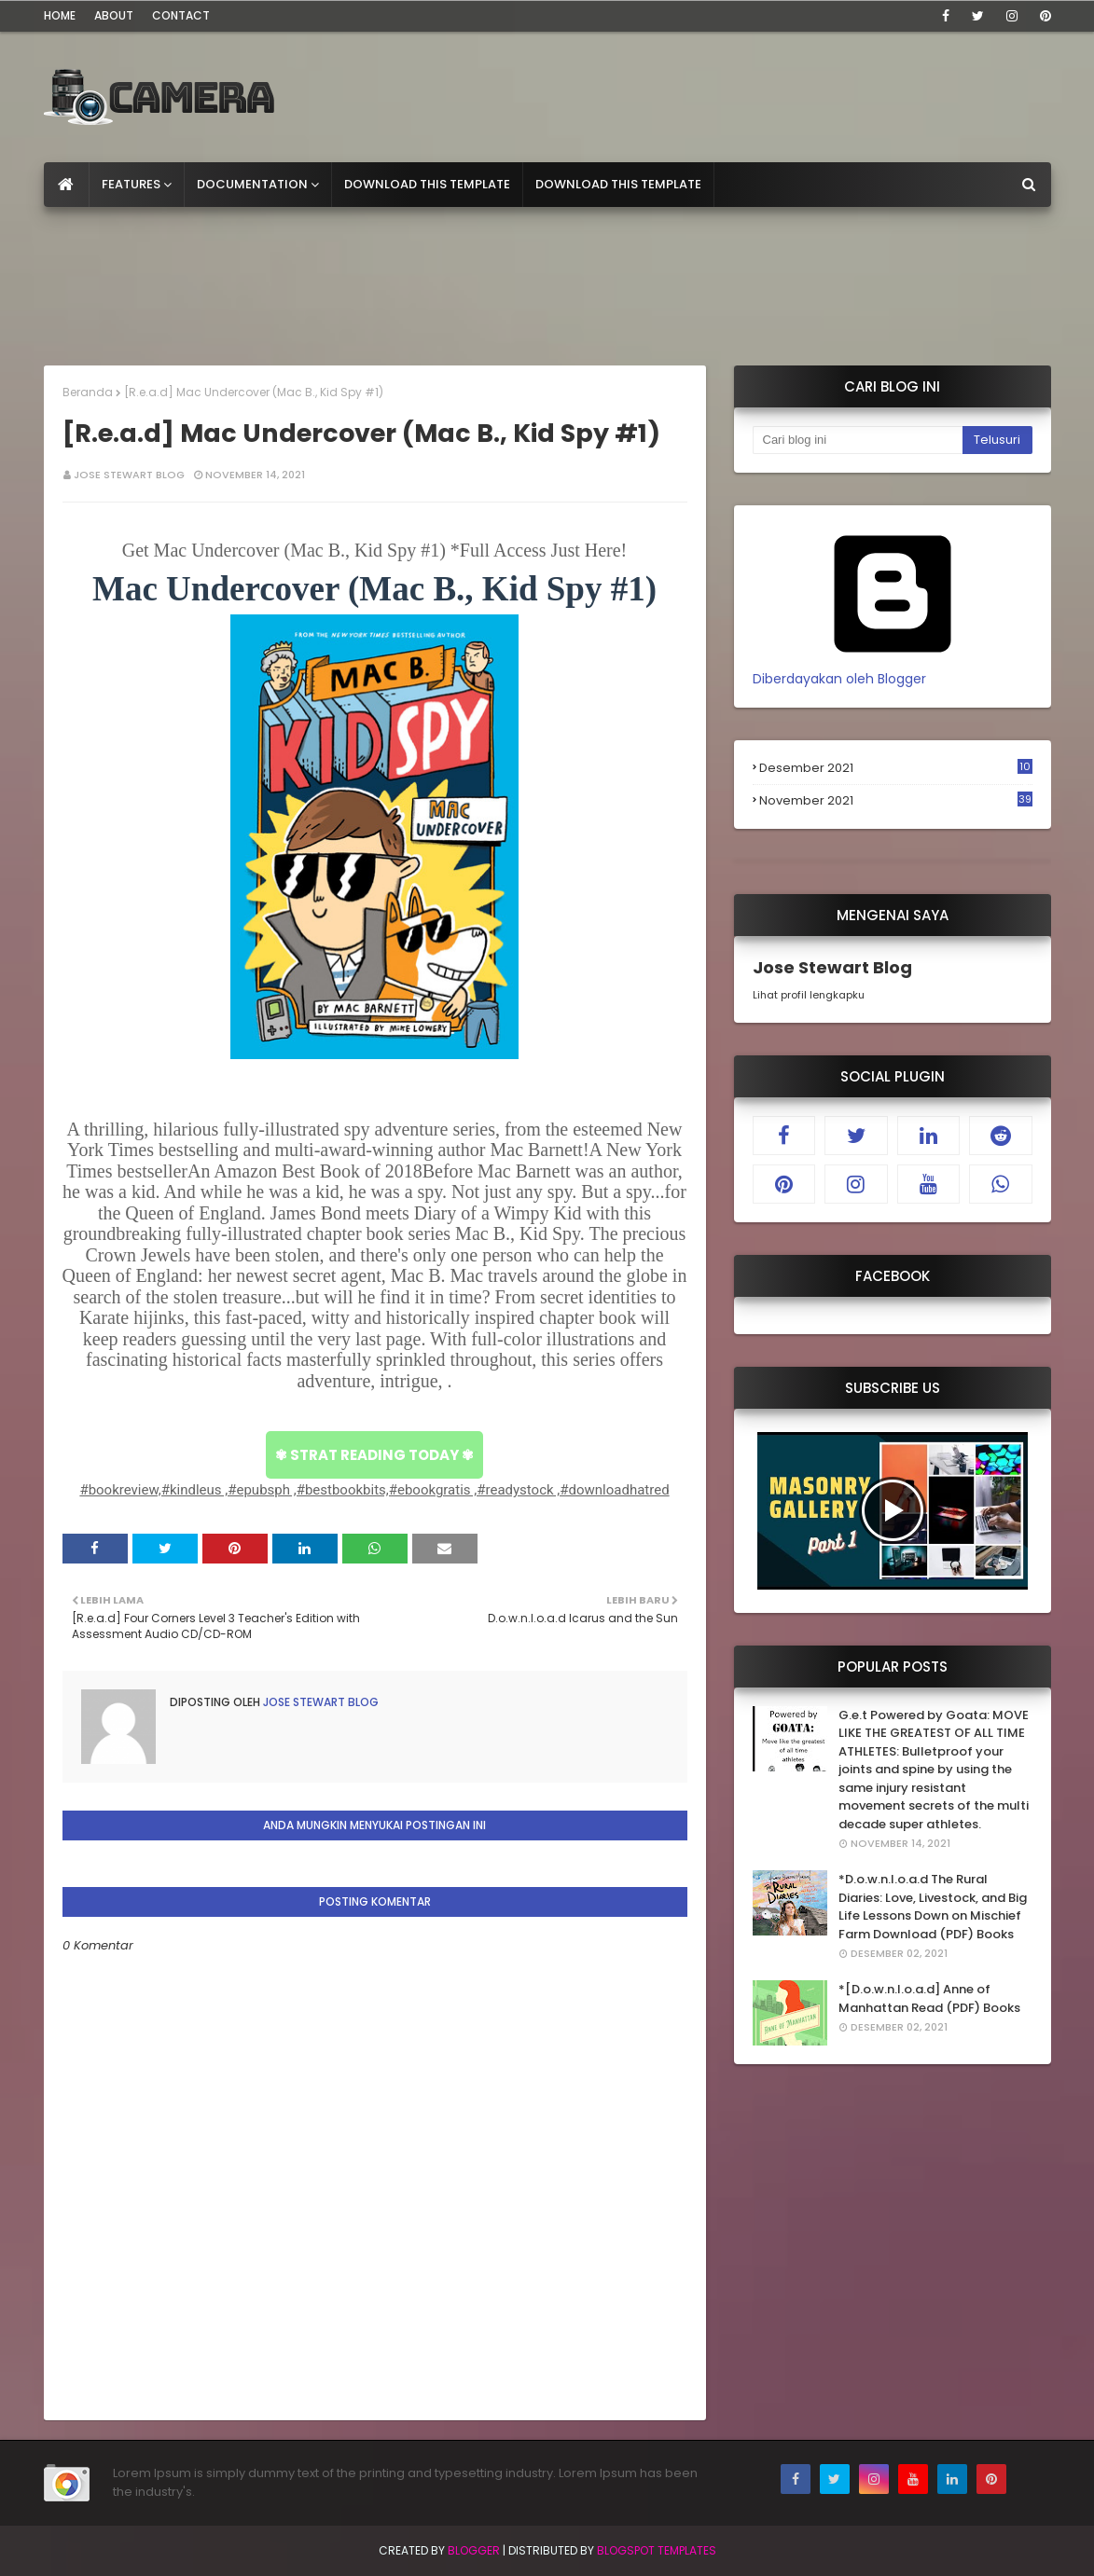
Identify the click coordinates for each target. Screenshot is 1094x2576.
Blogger (474, 2550)
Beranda (87, 392)
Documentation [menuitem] (252, 184)
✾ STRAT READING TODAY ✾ (374, 1455)
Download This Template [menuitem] (427, 184)
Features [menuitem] (131, 184)
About (113, 15)
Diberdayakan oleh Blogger (892, 669)
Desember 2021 (895, 768)
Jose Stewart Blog (129, 474)
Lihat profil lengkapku (809, 994)
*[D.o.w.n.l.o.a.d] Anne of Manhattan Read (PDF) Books (929, 1998)
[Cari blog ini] (857, 440)
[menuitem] (67, 184)
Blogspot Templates (656, 2550)
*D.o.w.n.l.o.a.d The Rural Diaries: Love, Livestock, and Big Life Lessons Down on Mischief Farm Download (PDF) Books (932, 1906)
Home (60, 15)
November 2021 (895, 801)
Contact (181, 15)
